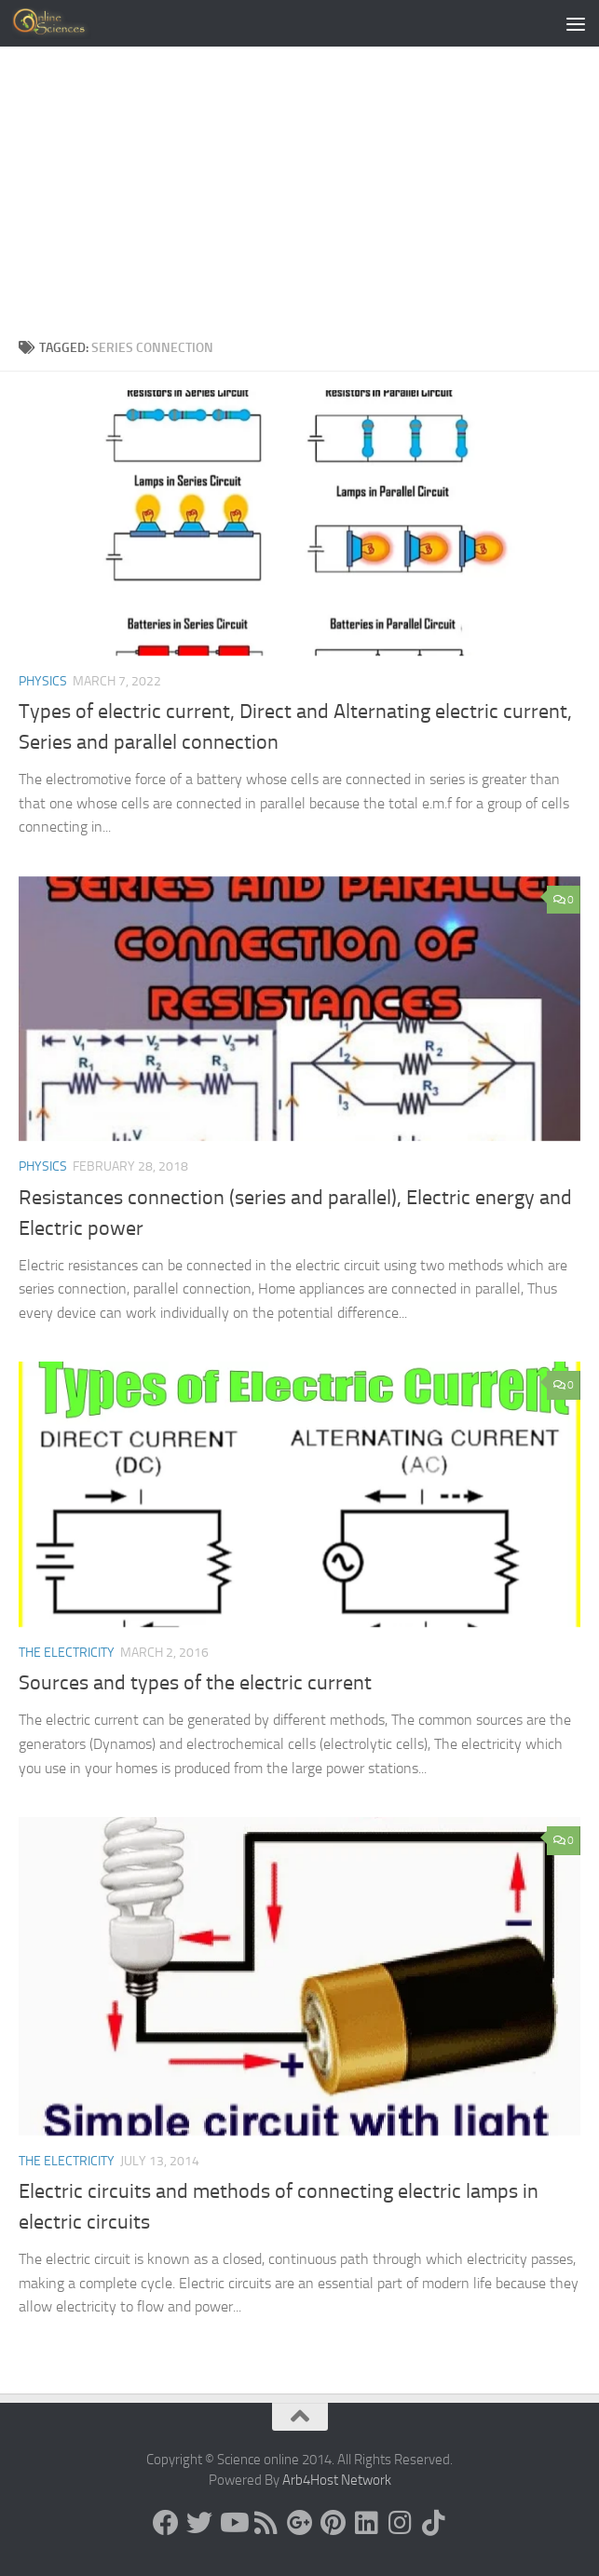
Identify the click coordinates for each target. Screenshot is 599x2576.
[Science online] (166, 2523)
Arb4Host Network (336, 2480)
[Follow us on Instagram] (401, 2523)
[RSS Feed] (266, 2523)
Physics (43, 681)
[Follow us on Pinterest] (333, 2523)
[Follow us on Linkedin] (367, 2523)
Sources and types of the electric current (195, 1683)
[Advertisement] (299, 197)
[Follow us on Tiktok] (434, 2523)
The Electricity (67, 1653)
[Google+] (300, 2523)
